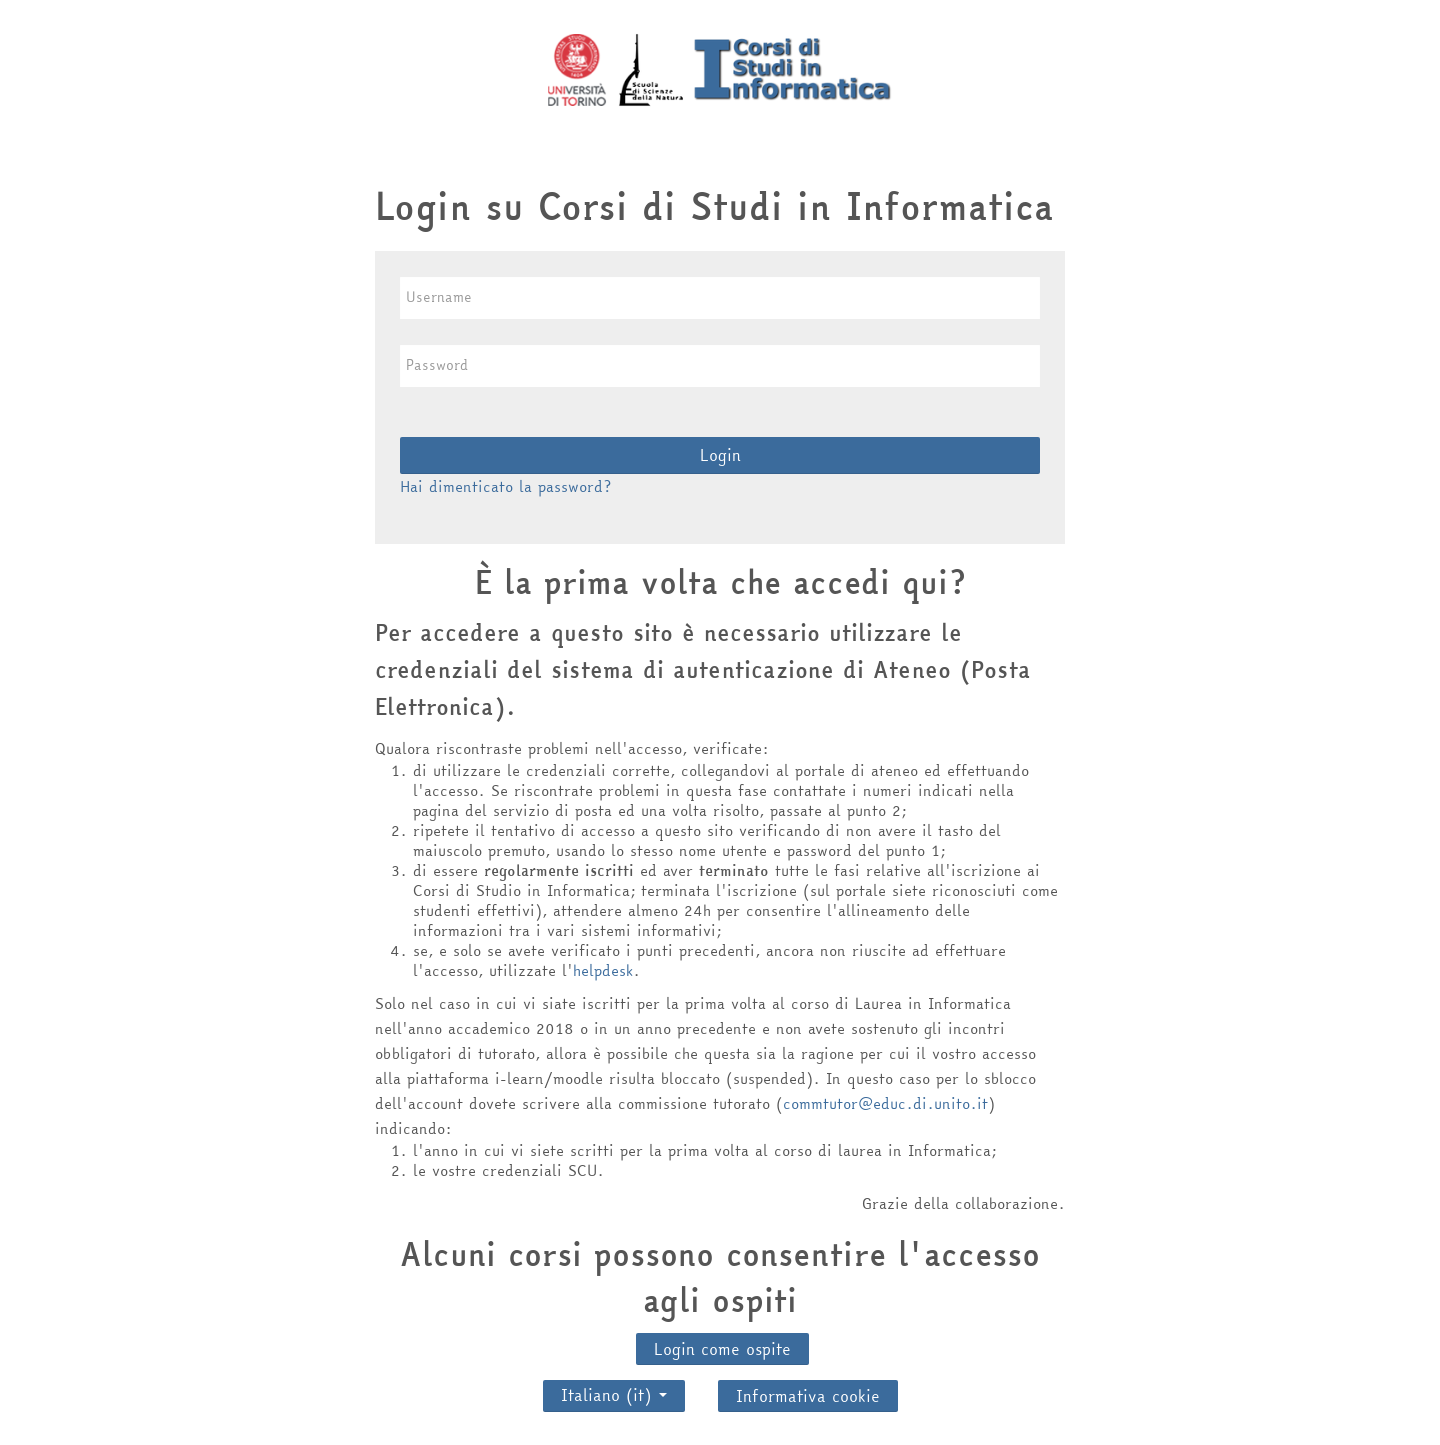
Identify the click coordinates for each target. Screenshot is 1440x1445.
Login (720, 455)
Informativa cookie (808, 1396)
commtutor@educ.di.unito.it (885, 1103)
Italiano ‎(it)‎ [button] (614, 1390)
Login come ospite (722, 1349)
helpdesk (603, 970)
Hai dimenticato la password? (505, 486)
